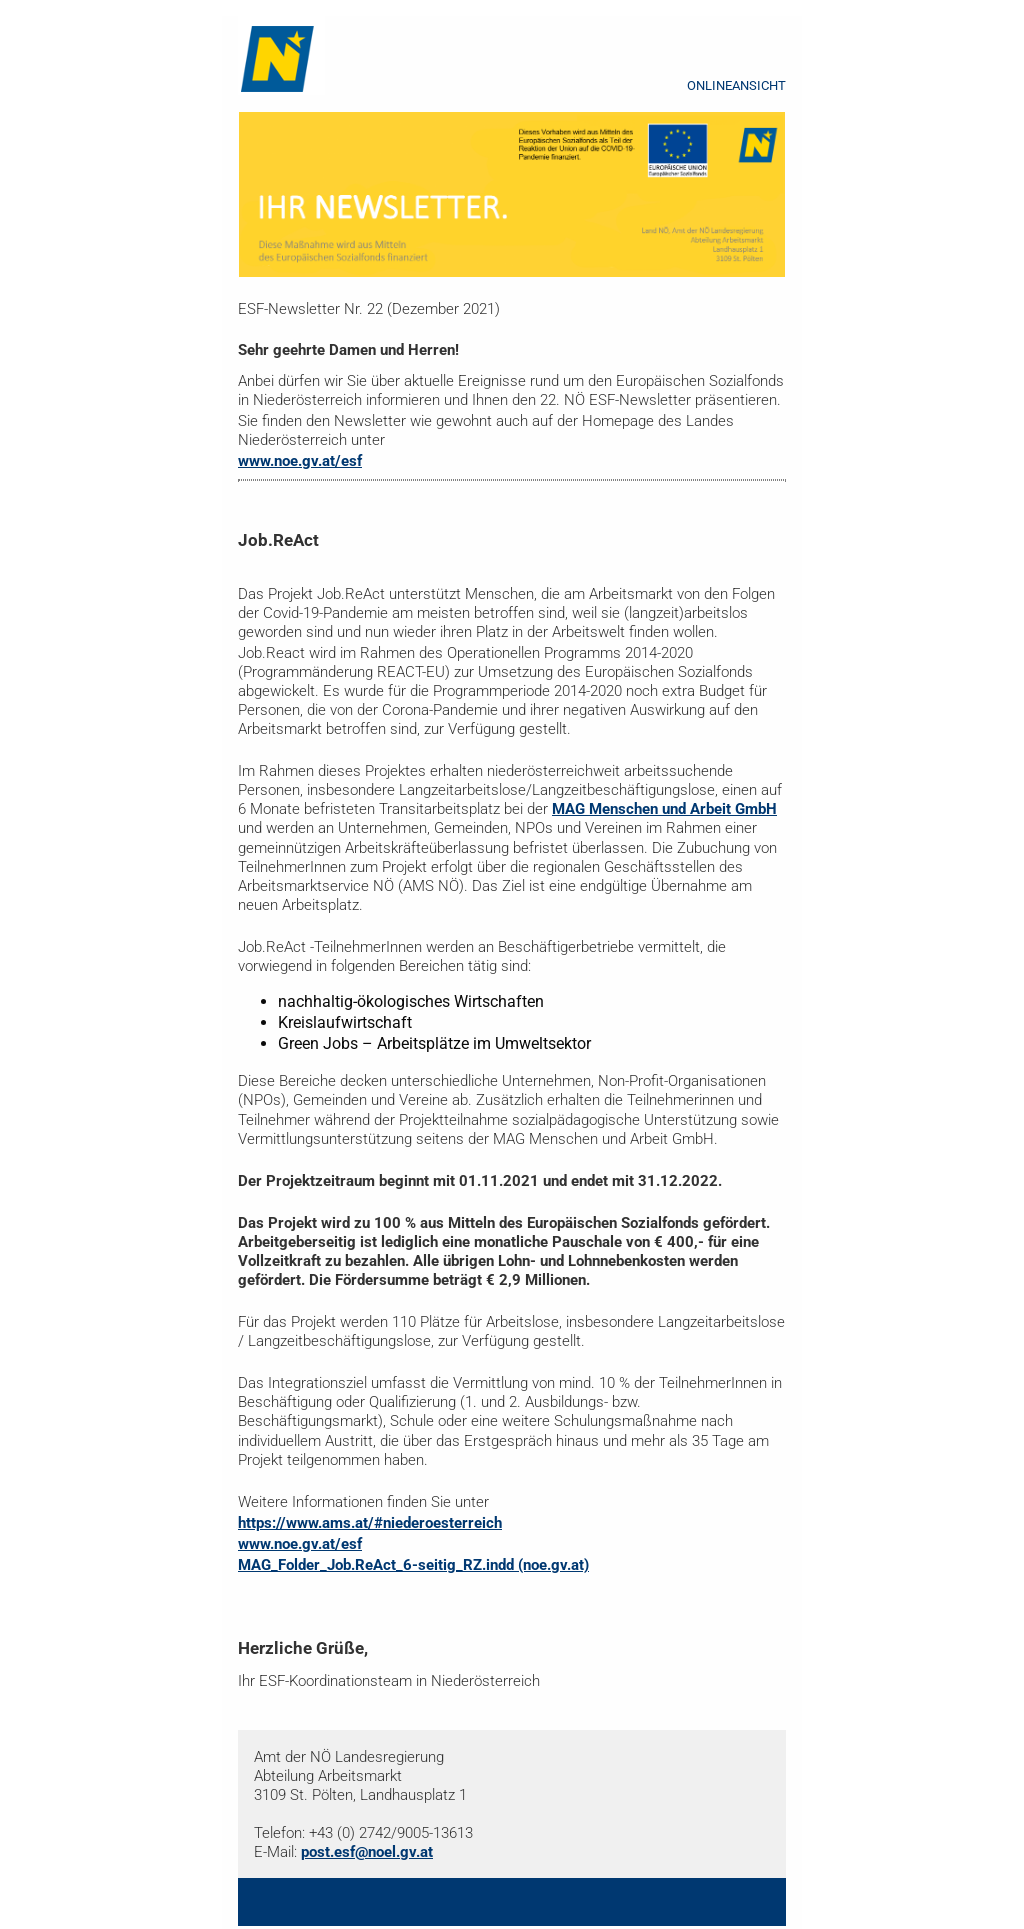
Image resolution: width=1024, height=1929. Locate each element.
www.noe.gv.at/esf (300, 461)
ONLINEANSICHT (736, 85)
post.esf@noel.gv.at (367, 1852)
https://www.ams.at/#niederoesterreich (370, 1523)
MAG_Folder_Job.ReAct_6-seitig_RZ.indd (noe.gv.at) (413, 1565)
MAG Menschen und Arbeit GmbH (664, 809)
